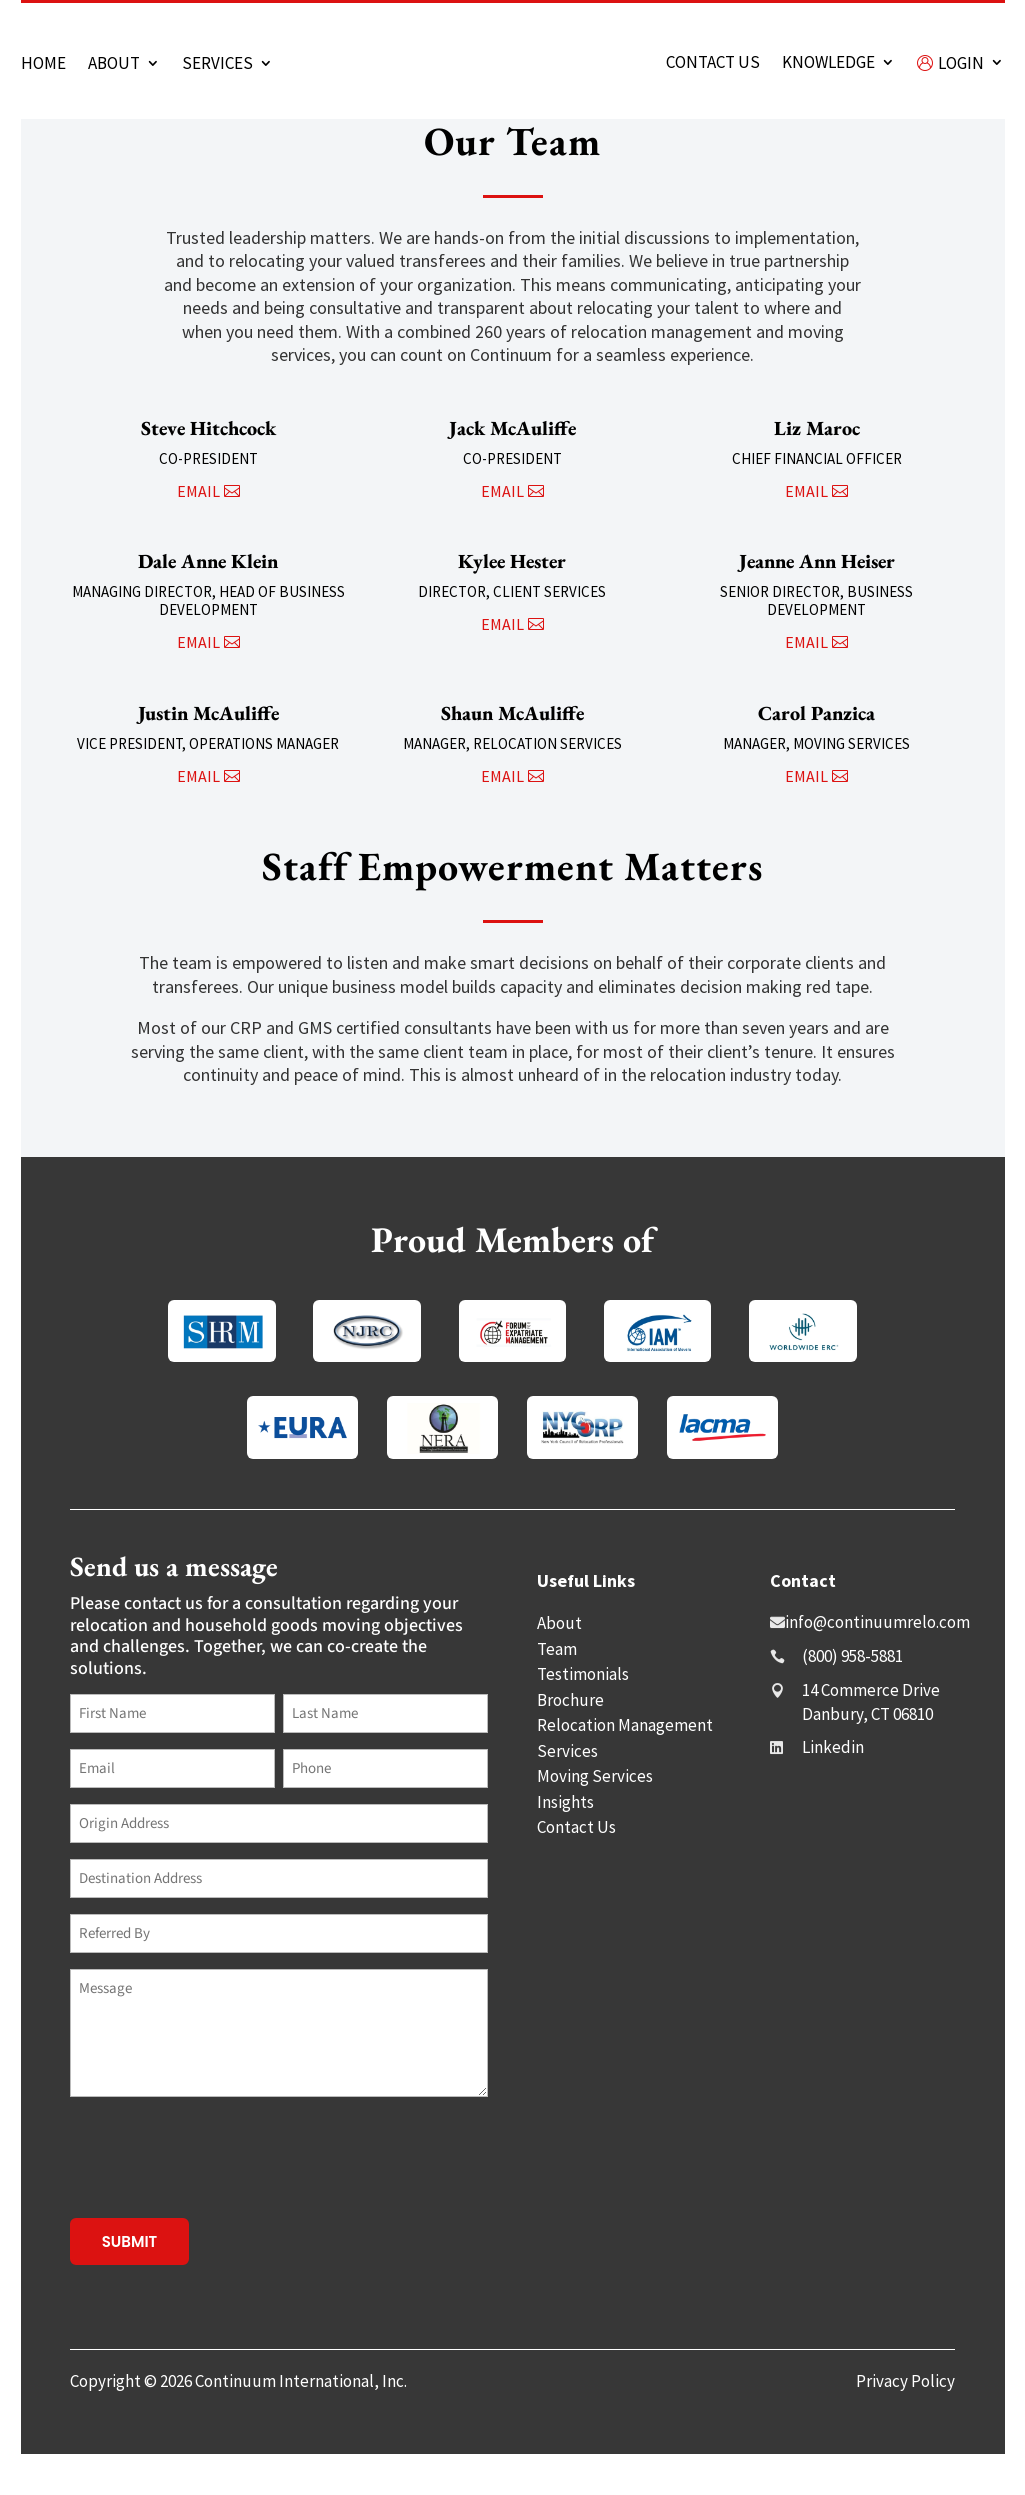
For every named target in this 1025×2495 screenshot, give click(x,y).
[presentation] (222, 2198)
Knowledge (828, 64)
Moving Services (595, 1817)
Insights (565, 1843)
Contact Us (576, 1868)
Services (217, 65)
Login (950, 64)
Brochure (570, 1741)
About (114, 65)
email (198, 532)
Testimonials (583, 1715)
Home (43, 65)
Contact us (713, 64)
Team (557, 1690)
